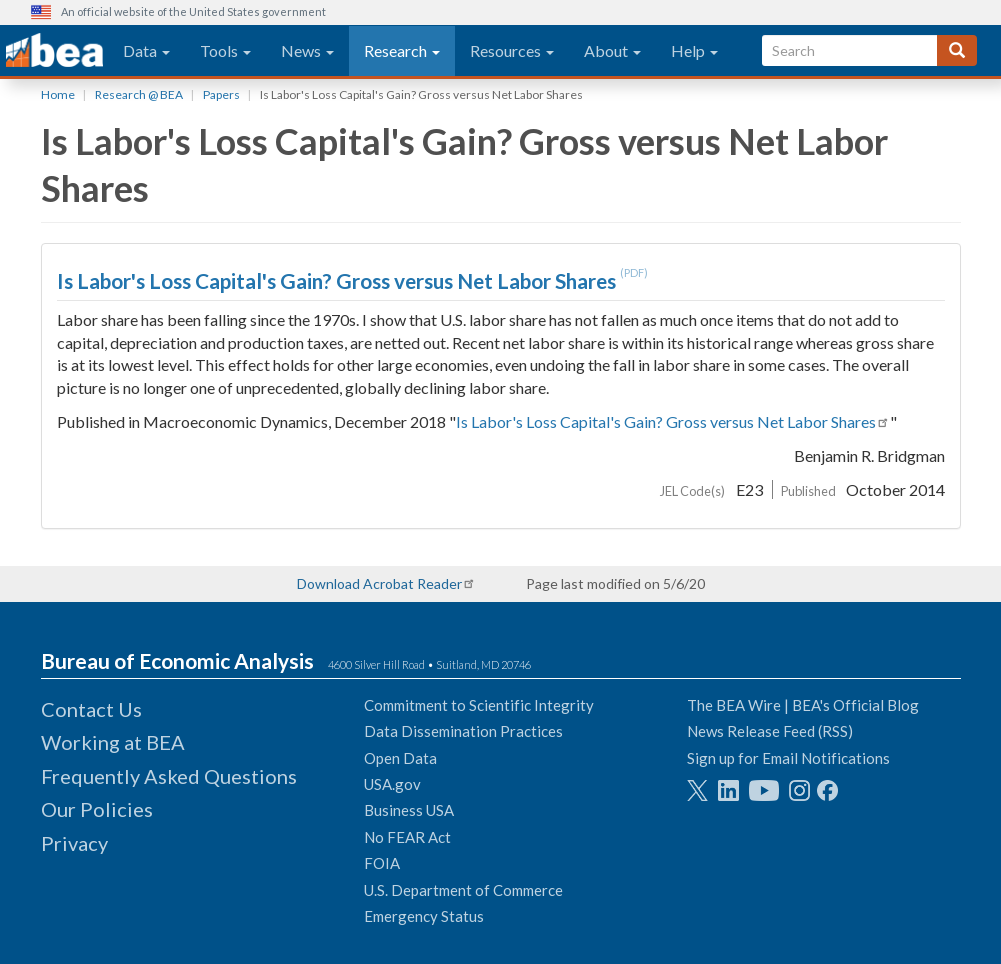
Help (694, 50)
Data (146, 50)
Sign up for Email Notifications (788, 758)
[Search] (957, 50)
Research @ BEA (139, 94)
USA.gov (392, 784)
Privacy (74, 843)
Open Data (400, 758)
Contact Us (91, 709)
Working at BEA (113, 742)
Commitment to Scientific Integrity (479, 705)
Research (402, 50)
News (307, 50)
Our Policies (97, 809)
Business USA (409, 810)
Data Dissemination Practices (463, 731)
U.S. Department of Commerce (463, 890)
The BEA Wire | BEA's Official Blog (803, 705)
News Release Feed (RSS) (770, 731)
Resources (512, 50)
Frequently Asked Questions (169, 776)
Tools (225, 50)
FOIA (382, 863)
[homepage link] (54, 51)
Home (58, 94)
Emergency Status (424, 916)
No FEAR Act (407, 837)
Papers (221, 94)
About (612, 50)
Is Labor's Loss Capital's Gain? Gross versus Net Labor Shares (338, 280)
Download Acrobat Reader (379, 583)
